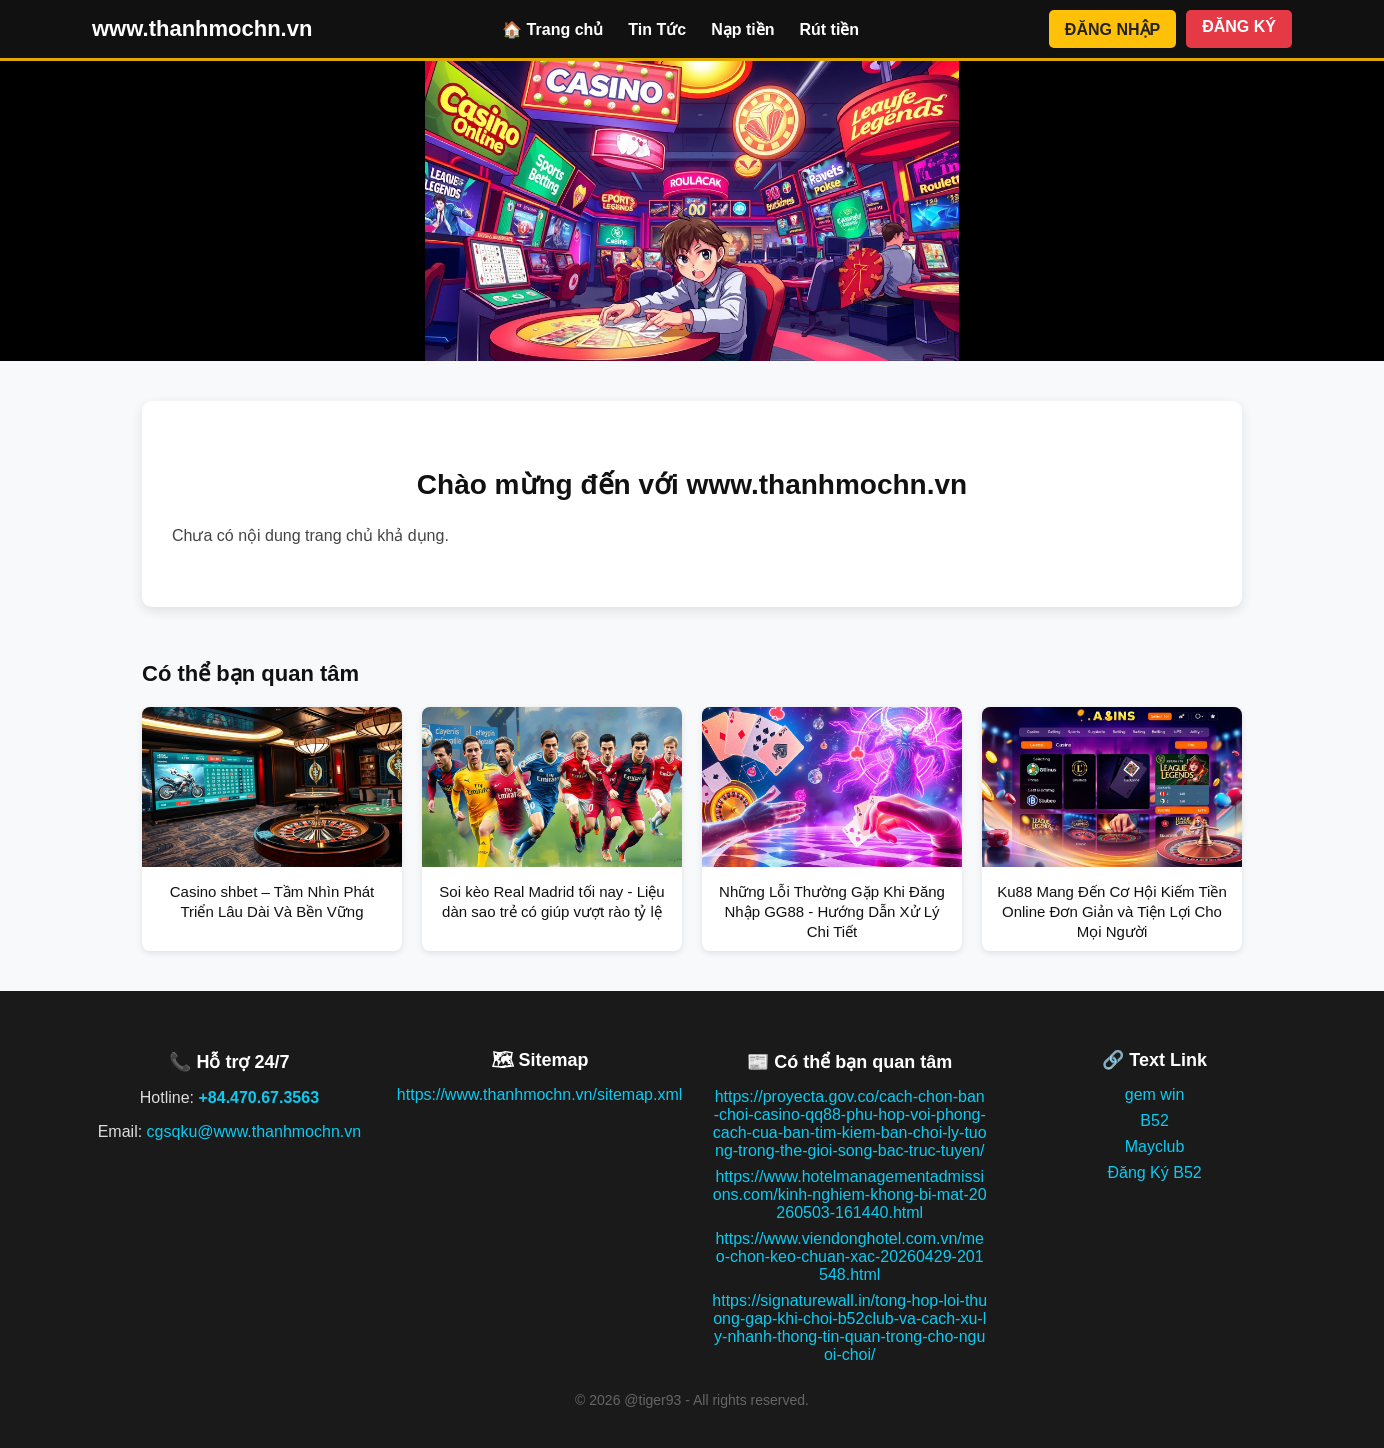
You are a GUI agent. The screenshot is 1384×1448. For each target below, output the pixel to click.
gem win (1155, 1094)
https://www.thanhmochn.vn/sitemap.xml (539, 1094)
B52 (1154, 1120)
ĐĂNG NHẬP (1112, 29)
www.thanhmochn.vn (202, 28)
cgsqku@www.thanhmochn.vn (254, 1131)
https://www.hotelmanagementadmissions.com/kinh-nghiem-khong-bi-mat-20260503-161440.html (850, 1194)
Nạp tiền (742, 29)
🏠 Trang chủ (552, 29)
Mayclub (1155, 1146)
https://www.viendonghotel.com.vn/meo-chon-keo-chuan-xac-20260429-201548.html (849, 1256)
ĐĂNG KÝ (1239, 26)
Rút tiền (829, 29)
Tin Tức (657, 29)
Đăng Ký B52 (1154, 1172)
